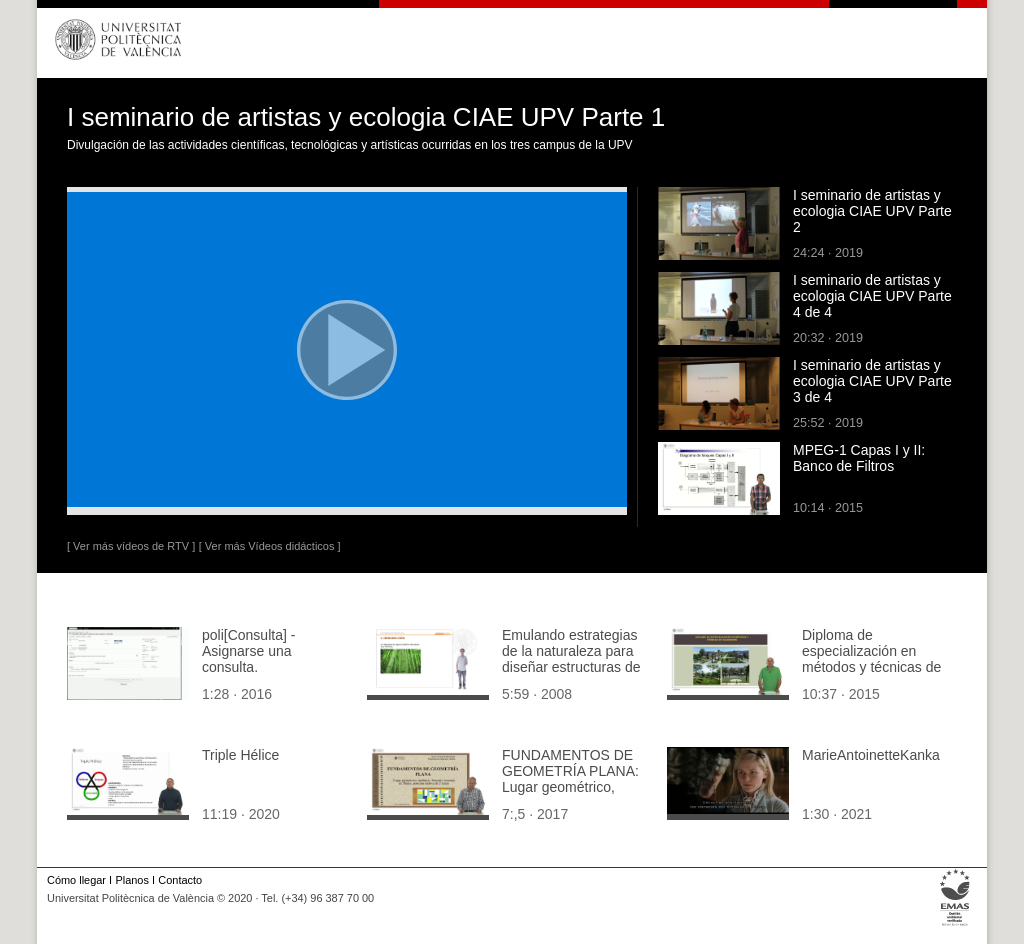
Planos (131, 880)
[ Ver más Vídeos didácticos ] (270, 546)
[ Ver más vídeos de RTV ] (131, 546)
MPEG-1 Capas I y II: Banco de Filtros (859, 458)
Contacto (180, 880)
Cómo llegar (76, 880)
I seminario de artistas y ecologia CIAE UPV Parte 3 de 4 (872, 381)
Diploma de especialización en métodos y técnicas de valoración (871, 659)
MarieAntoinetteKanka (871, 755)
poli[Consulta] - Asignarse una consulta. (248, 651)
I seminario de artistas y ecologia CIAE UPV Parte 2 (872, 211)
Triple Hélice (240, 755)
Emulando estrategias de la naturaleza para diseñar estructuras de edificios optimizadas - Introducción (571, 667)
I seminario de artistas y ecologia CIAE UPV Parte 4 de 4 (872, 296)
